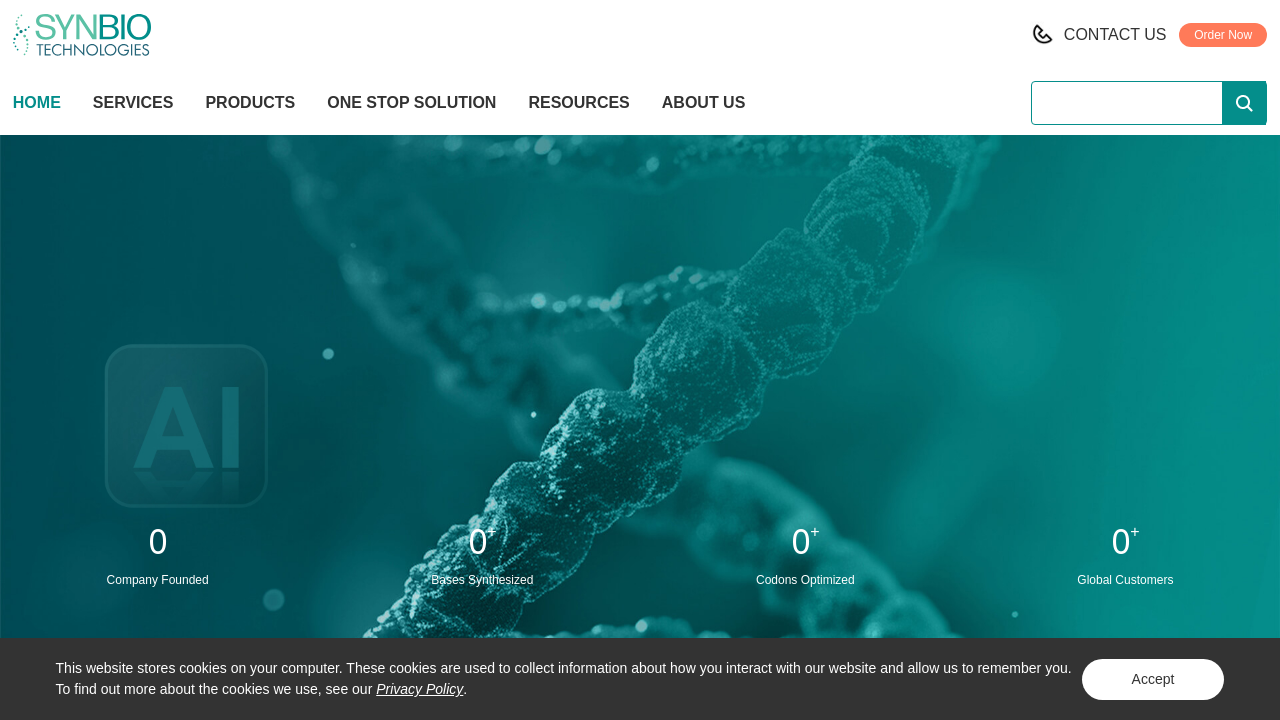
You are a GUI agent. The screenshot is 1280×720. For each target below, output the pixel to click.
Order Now (1223, 35)
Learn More (640, 413)
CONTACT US (1115, 34)
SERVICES (133, 102)
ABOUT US (704, 102)
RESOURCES (578, 102)
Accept (1153, 679)
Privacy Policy (419, 689)
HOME (37, 102)
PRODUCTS (250, 104)
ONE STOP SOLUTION (411, 102)
